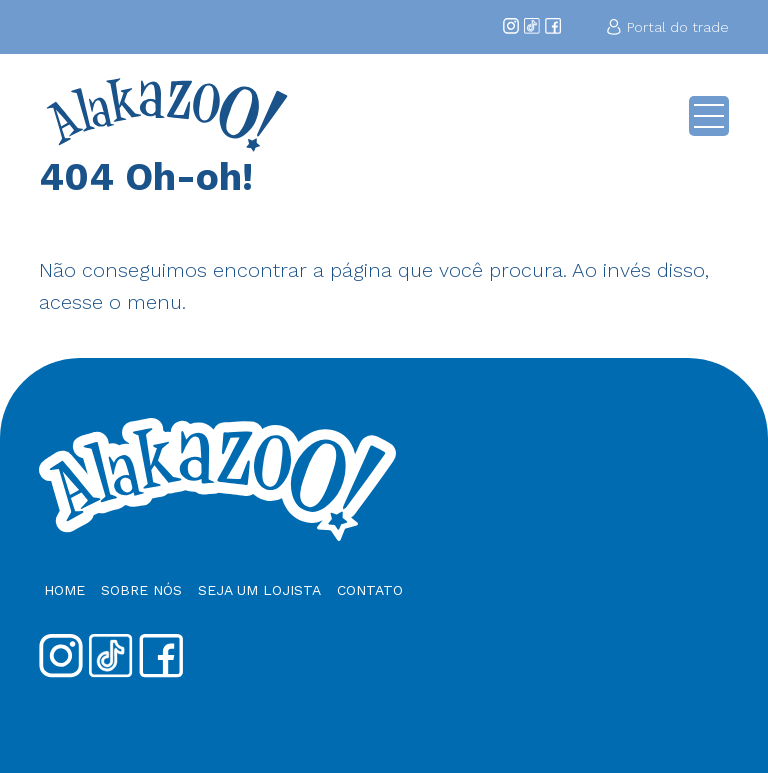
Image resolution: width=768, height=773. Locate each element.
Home (64, 590)
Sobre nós (141, 590)
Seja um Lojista (259, 590)
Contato (370, 590)
